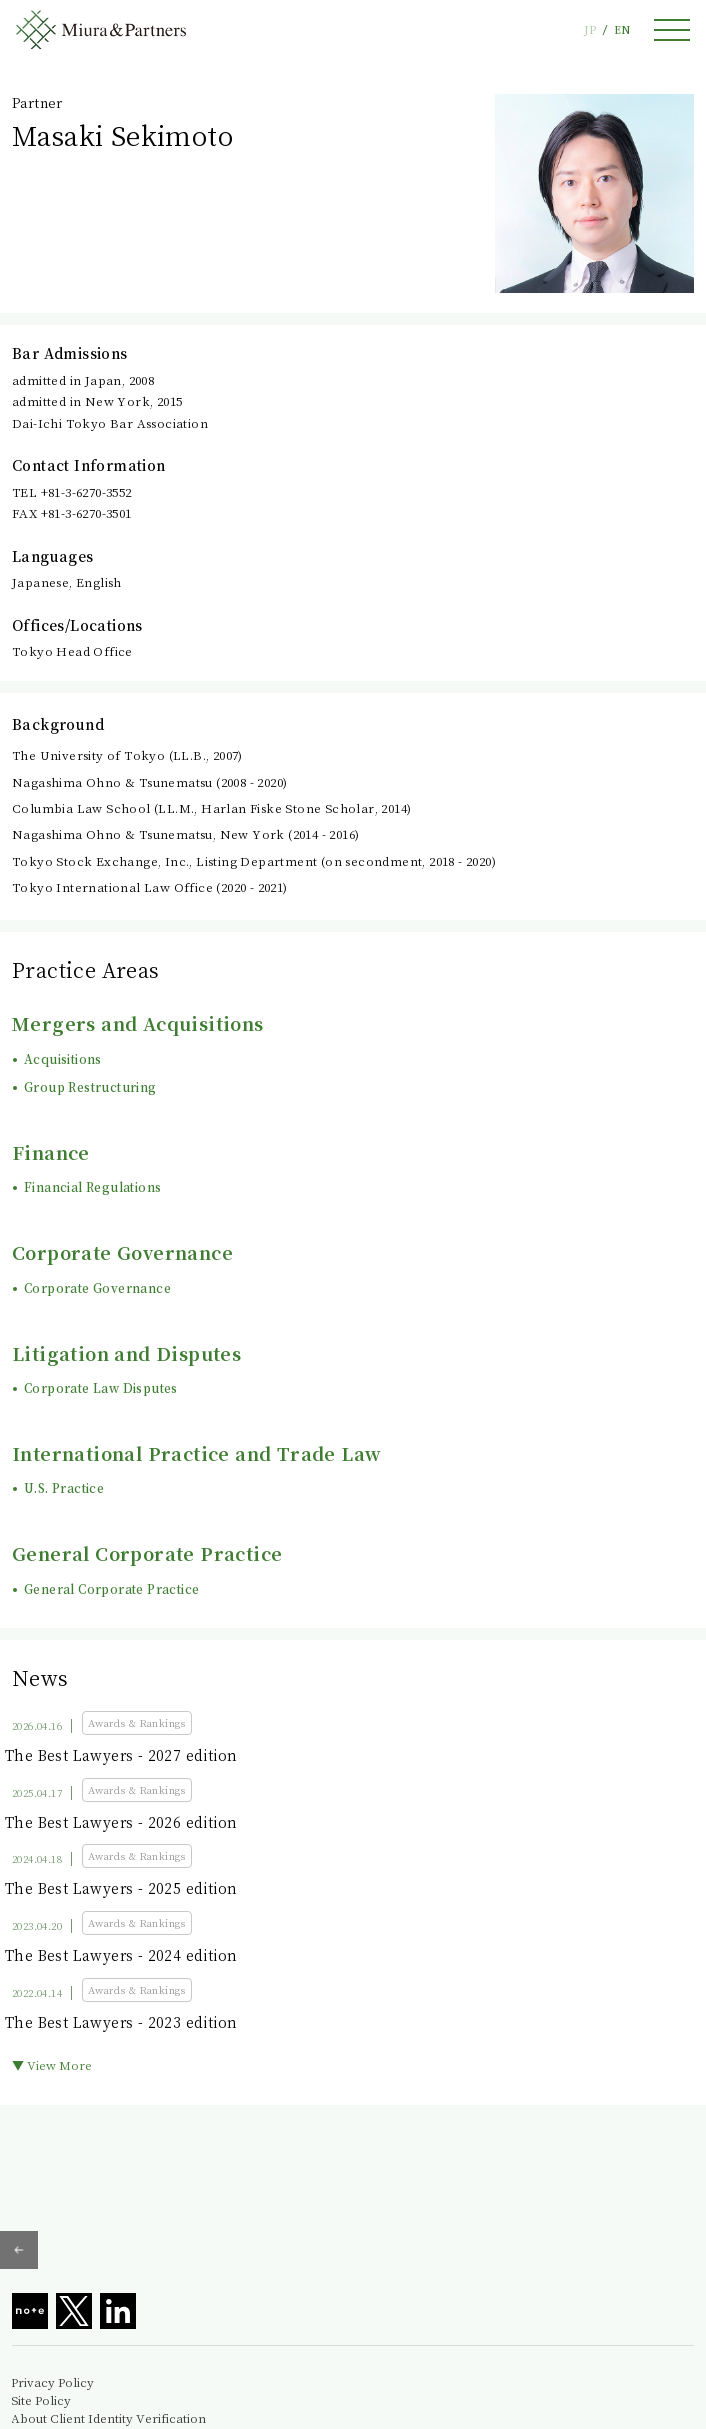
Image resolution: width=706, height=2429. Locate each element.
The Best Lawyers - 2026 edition (121, 1822)
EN (622, 29)
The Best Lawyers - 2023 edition (121, 2022)
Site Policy (41, 2400)
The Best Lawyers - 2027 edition (121, 1755)
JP (590, 29)
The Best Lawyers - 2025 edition (121, 1888)
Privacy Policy (52, 2382)
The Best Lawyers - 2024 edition (121, 1955)
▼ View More (52, 2064)
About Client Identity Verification (108, 2418)
